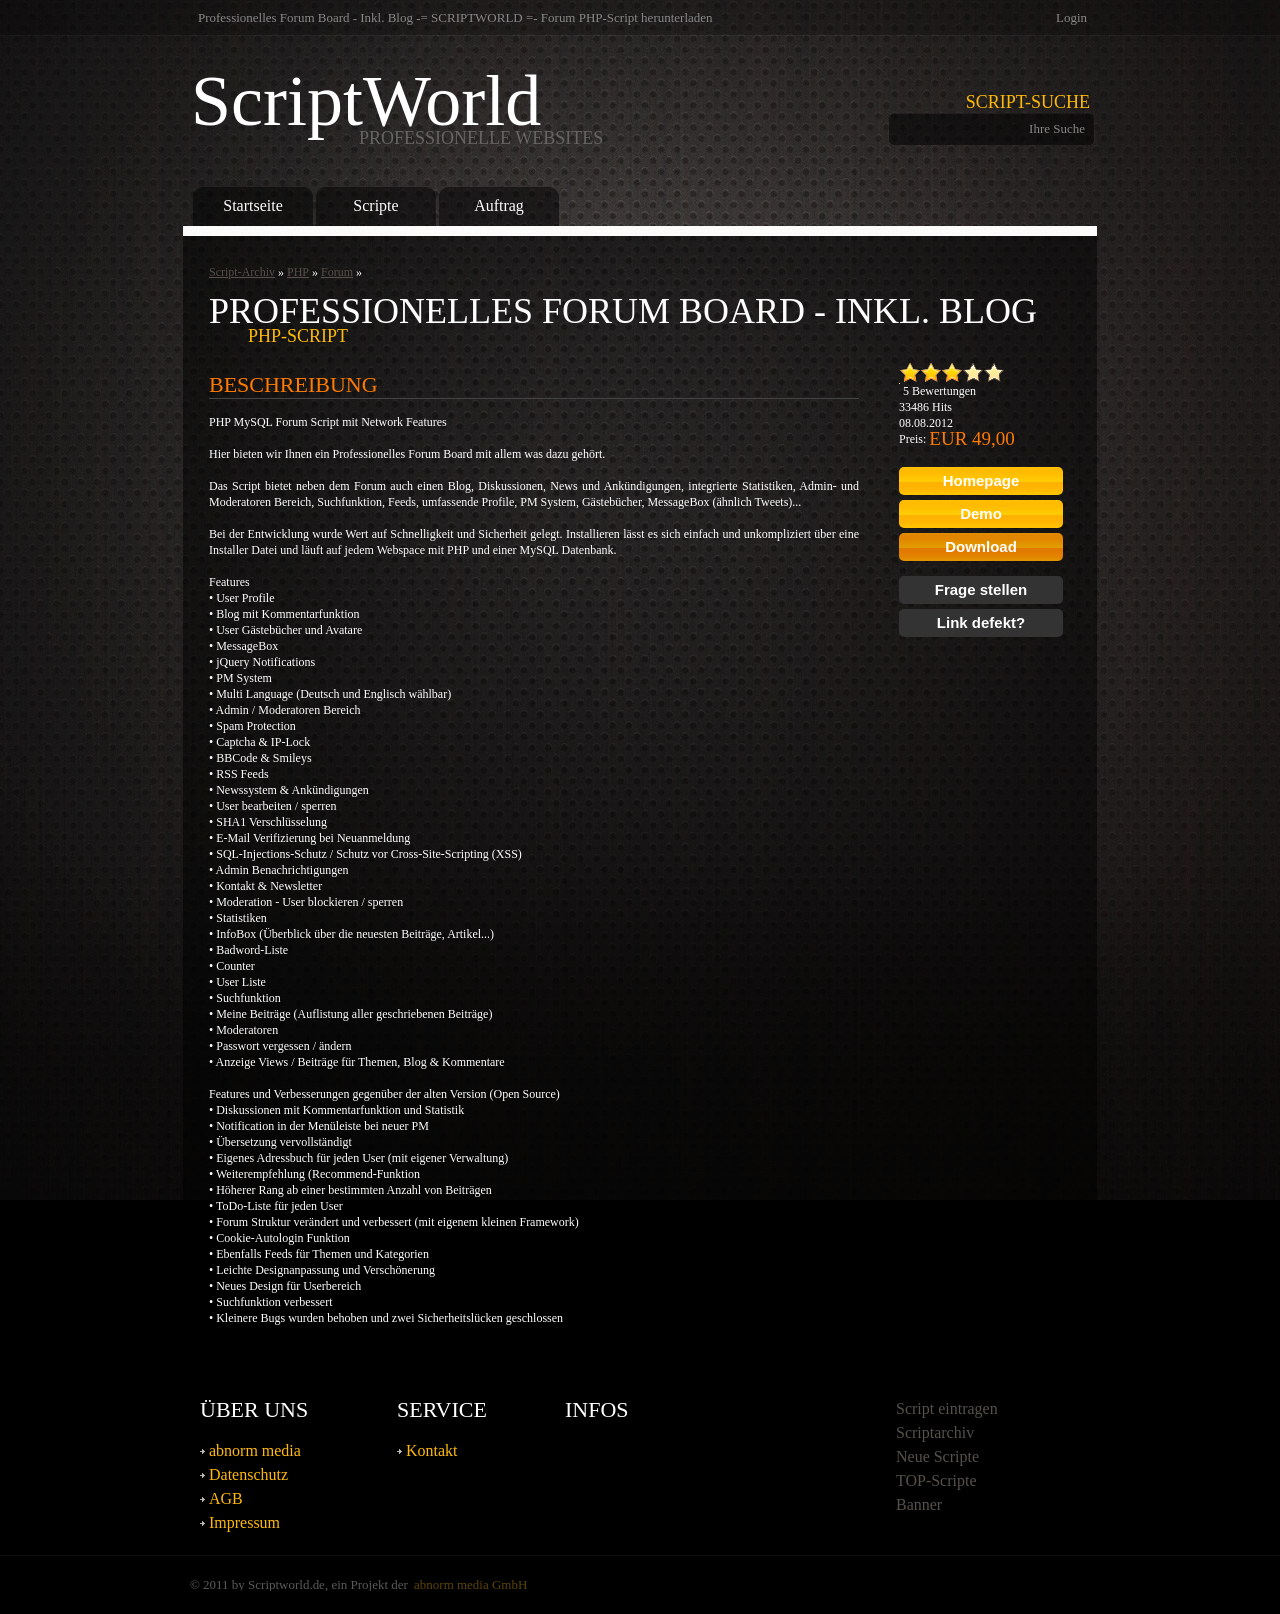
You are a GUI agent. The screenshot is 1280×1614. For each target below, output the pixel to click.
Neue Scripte (937, 1456)
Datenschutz (248, 1474)
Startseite (252, 205)
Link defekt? (981, 622)
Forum (337, 272)
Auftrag (499, 205)
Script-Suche (1028, 102)
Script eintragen (947, 1408)
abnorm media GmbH (470, 1584)
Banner (919, 1504)
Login (1071, 17)
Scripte (375, 205)
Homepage (981, 480)
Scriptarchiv (935, 1432)
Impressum (244, 1522)
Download (981, 546)
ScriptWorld (397, 105)
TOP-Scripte (936, 1480)
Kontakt (432, 1450)
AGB (226, 1498)
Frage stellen (981, 589)
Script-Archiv (242, 272)
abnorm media (255, 1450)
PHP (298, 272)
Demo (981, 513)
